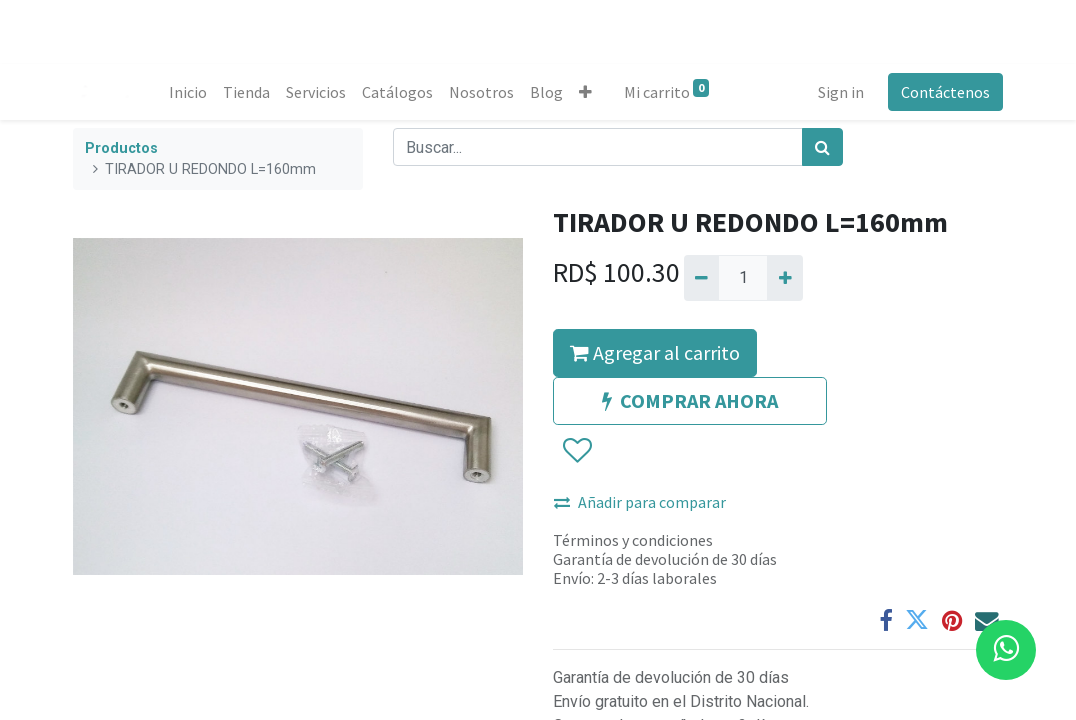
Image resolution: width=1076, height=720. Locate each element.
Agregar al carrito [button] (655, 352)
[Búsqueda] (822, 147)
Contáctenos (945, 92)
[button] (585, 92)
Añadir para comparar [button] (640, 502)
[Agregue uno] (784, 278)
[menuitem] (188, 92)
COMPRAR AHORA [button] (690, 400)
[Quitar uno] (701, 278)
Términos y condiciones (633, 540)
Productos (121, 148)
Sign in (841, 92)
